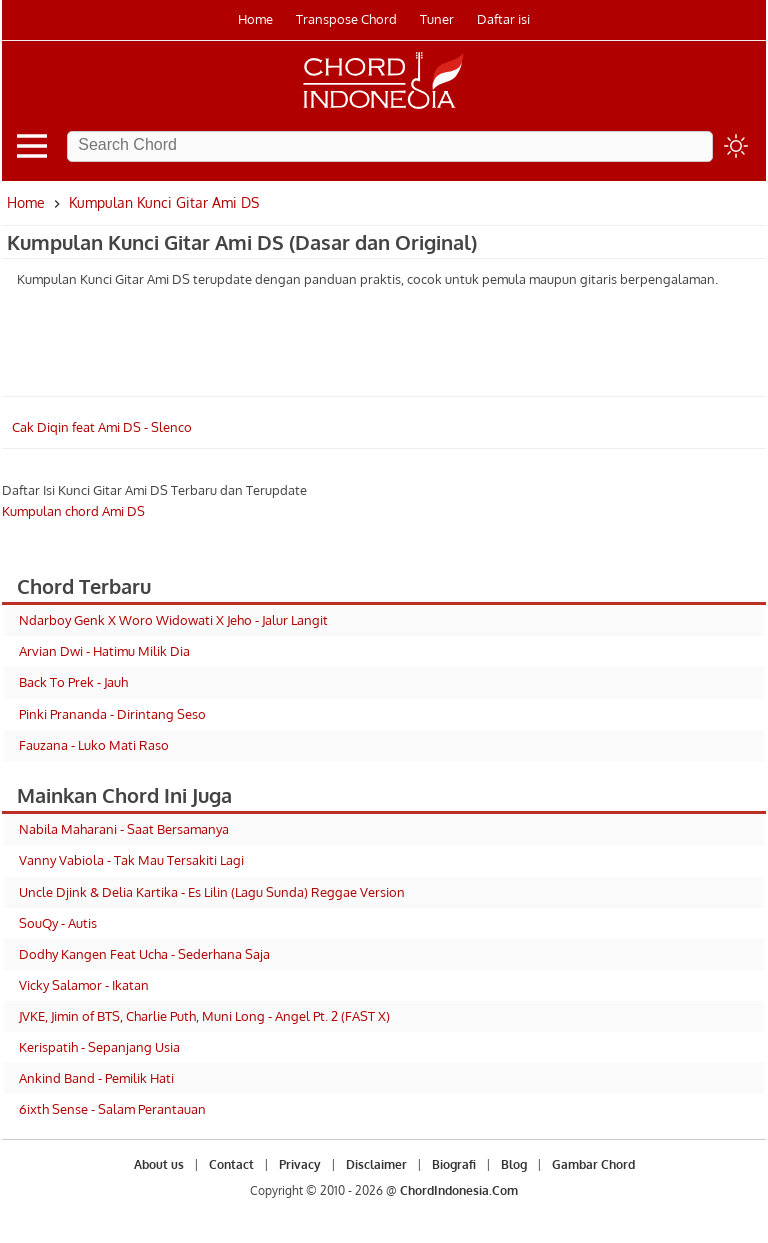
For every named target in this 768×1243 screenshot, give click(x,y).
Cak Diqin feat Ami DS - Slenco (102, 427)
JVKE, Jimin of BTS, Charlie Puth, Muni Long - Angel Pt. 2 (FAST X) (204, 1016)
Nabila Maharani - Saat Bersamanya (124, 829)
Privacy (300, 1164)
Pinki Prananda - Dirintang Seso (112, 714)
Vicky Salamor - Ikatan (84, 985)
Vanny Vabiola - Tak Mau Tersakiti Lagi (131, 860)
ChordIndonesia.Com (459, 1190)
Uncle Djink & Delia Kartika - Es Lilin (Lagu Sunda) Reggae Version (212, 892)
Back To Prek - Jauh (73, 682)
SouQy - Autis (58, 923)
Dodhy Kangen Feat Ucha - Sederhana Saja (144, 954)
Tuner (437, 19)
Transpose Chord (346, 19)
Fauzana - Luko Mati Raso (94, 745)
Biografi (454, 1164)
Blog (514, 1164)
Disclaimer (376, 1164)
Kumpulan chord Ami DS (73, 511)
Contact (231, 1164)
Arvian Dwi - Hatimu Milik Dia (104, 651)
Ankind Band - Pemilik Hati (96, 1078)
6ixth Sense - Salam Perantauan (112, 1109)
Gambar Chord (593, 1164)
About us (159, 1164)
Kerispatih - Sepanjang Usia (99, 1047)
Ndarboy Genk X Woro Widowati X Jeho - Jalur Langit (173, 620)
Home (255, 19)
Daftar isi (503, 19)
